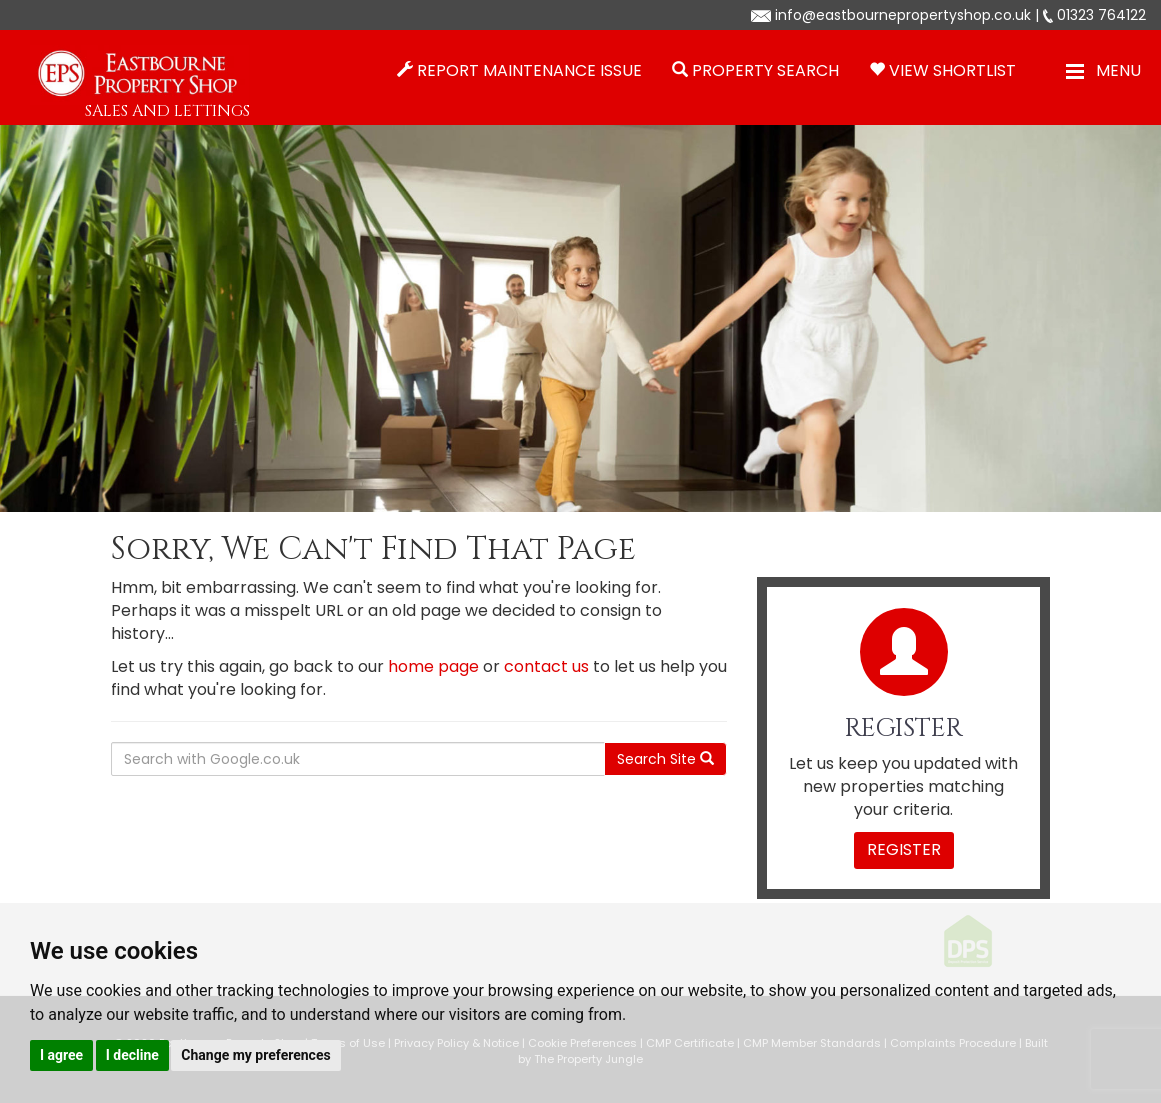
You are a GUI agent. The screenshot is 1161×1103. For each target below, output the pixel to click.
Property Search (765, 70)
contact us (546, 666)
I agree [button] (61, 1055)
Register (904, 849)
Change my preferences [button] (255, 1055)
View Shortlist (952, 70)
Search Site (665, 759)
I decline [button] (132, 1055)
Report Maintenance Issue (529, 70)
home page (433, 666)
